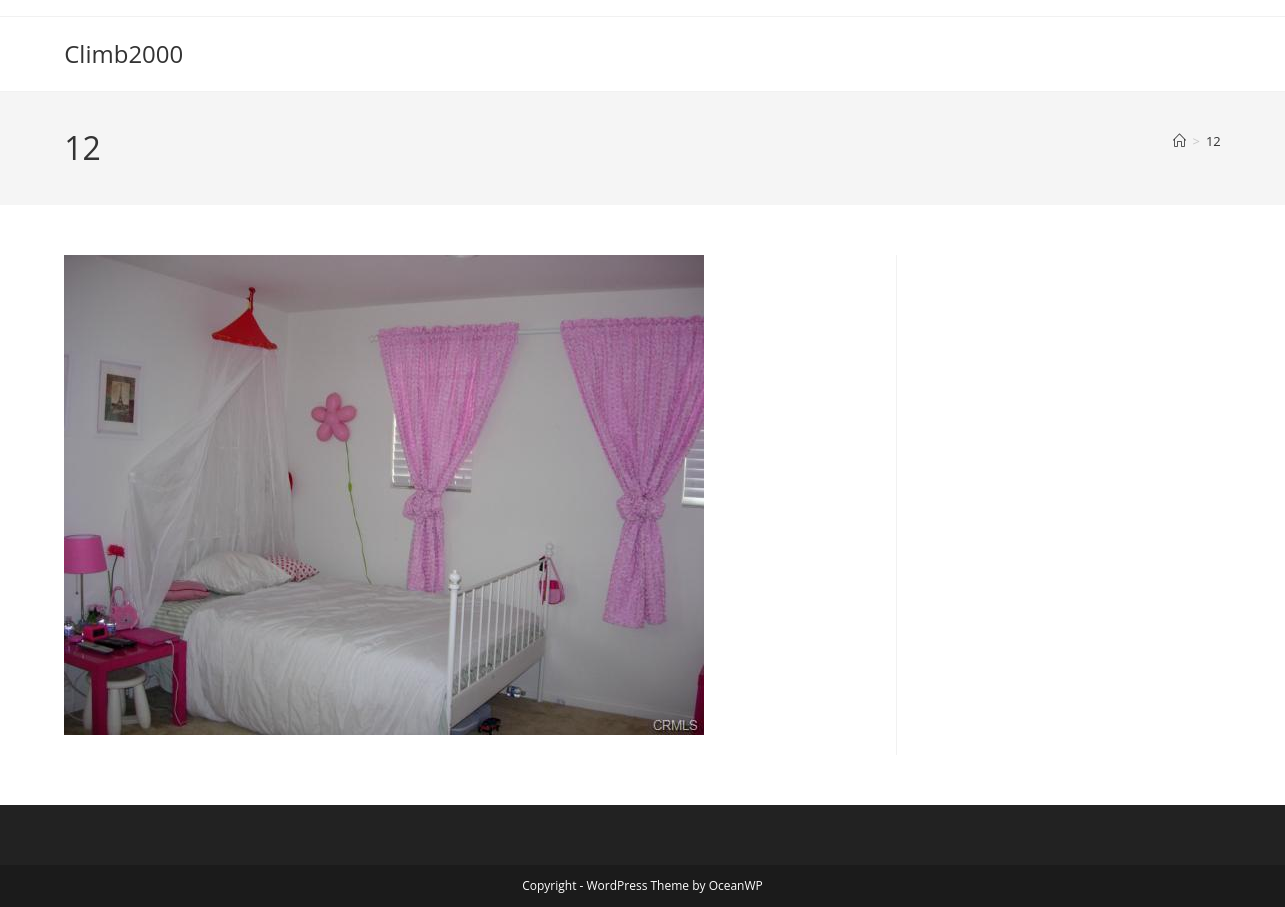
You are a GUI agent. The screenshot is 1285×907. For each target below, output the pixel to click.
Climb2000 (123, 53)
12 (1213, 141)
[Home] (1179, 141)
